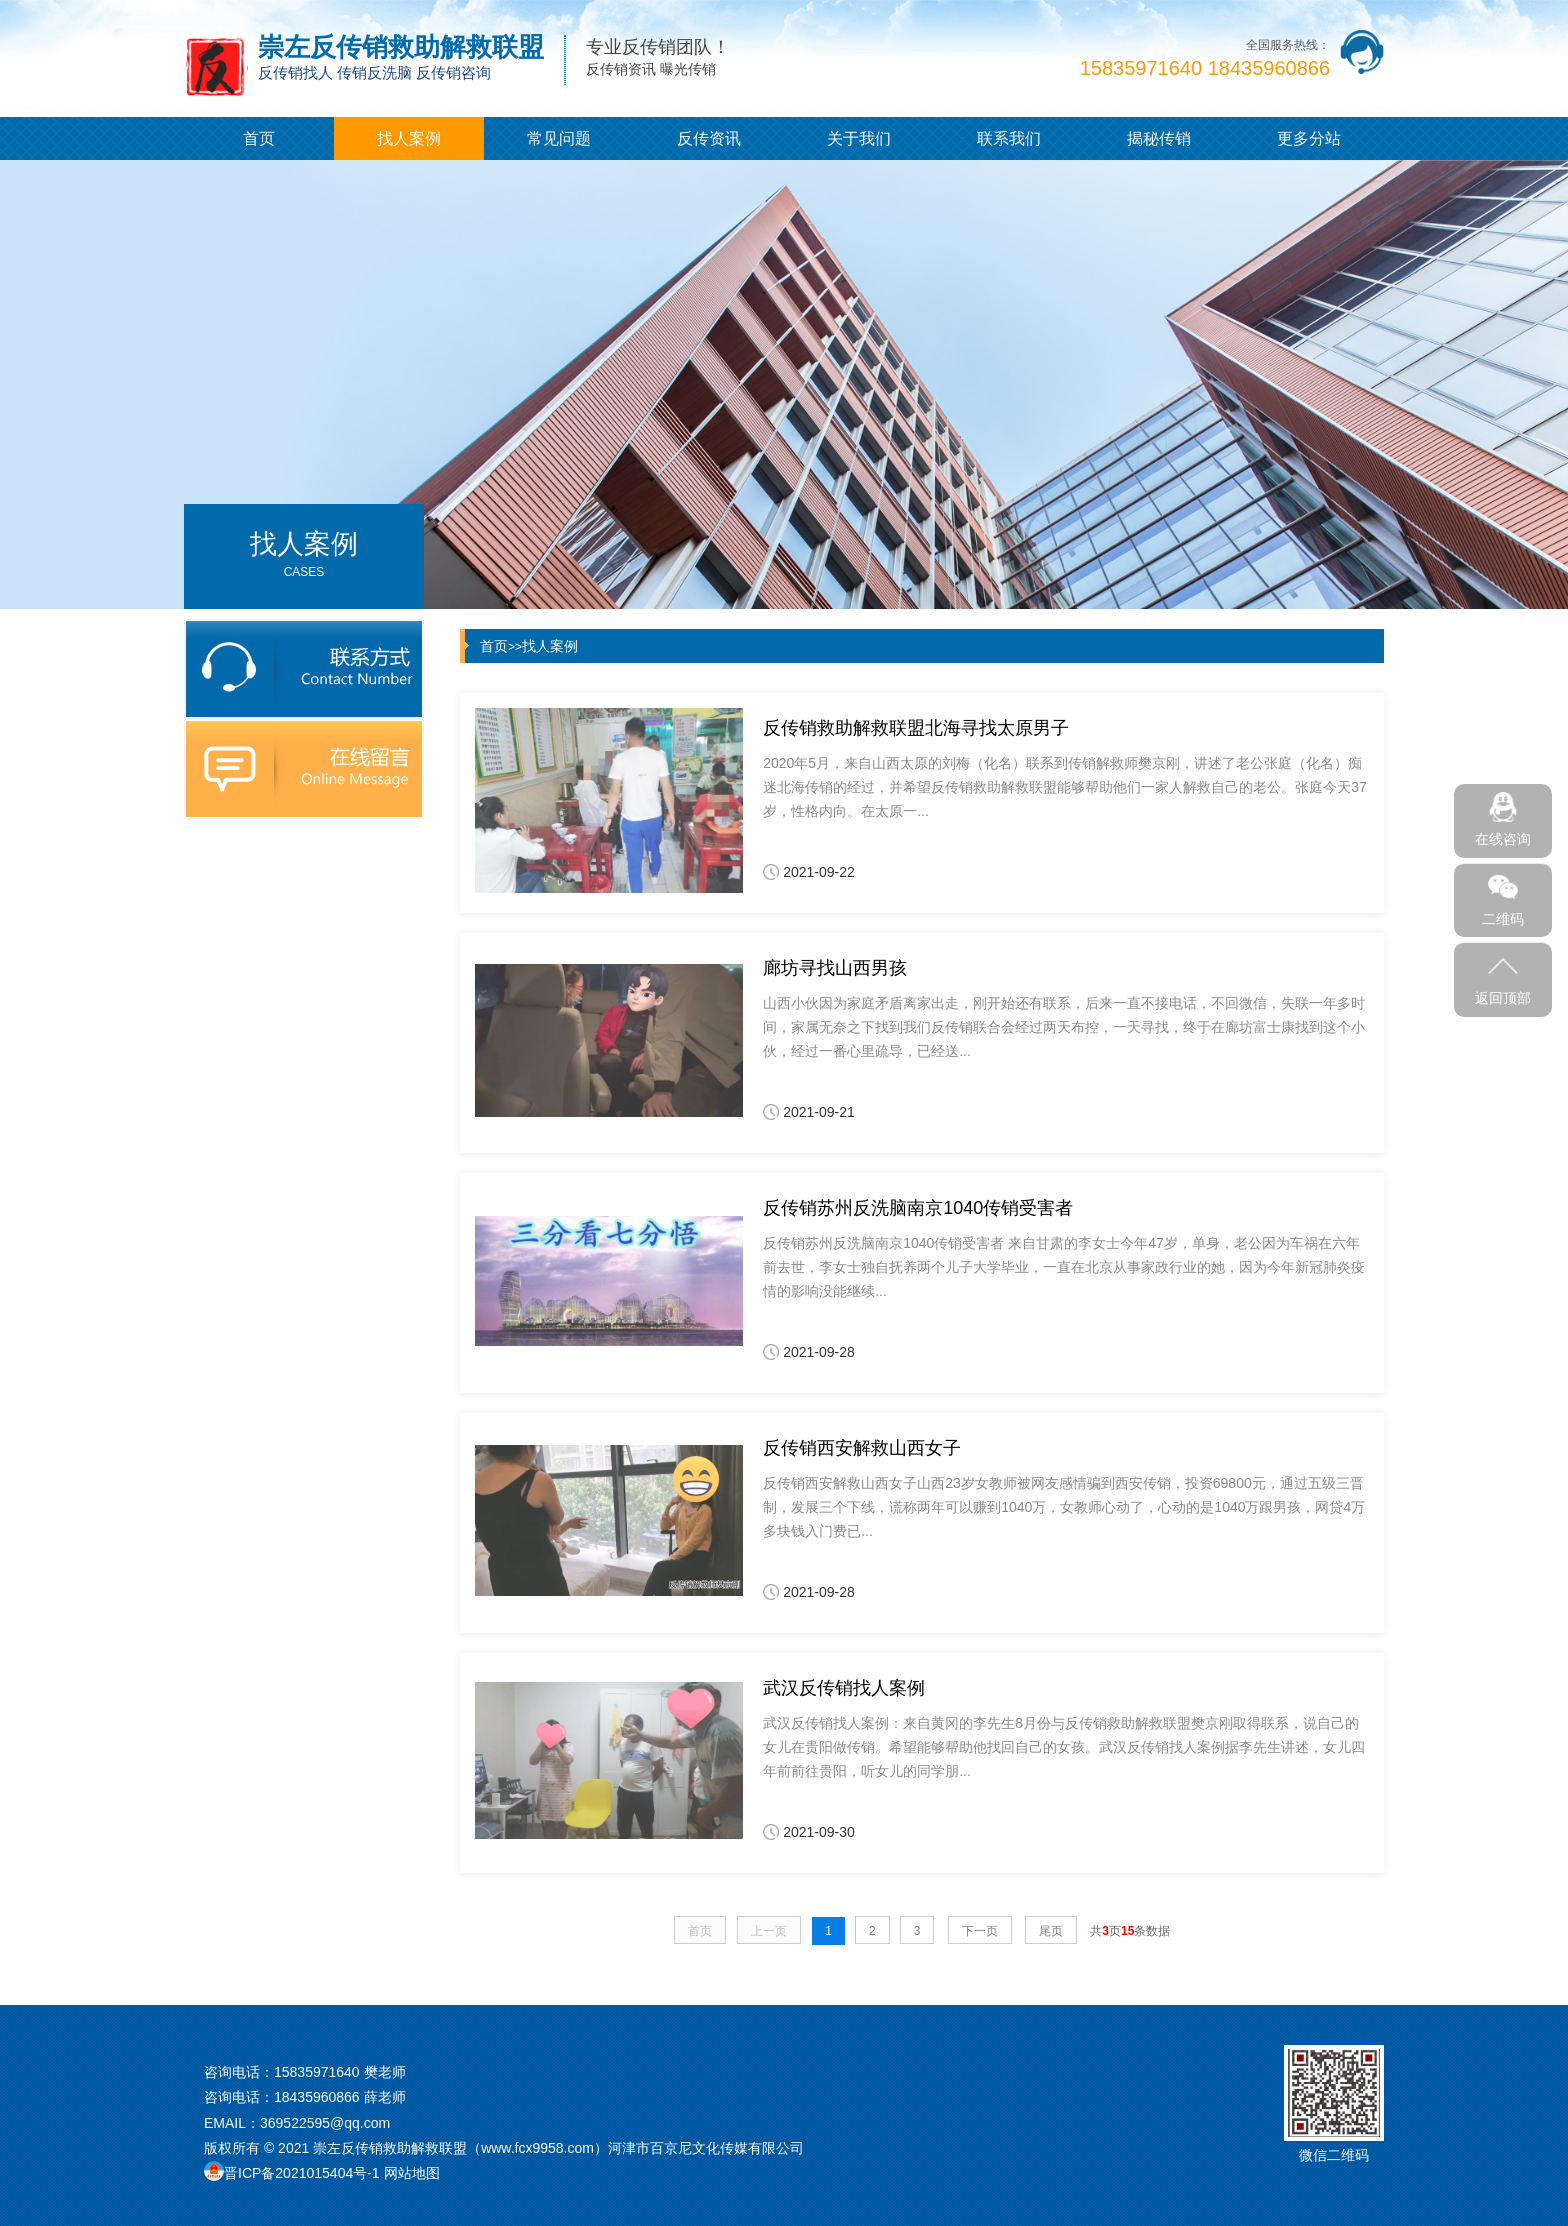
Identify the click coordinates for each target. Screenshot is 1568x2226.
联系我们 (1009, 138)
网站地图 (412, 2173)
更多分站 (1309, 138)
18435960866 (317, 2097)
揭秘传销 (1159, 138)
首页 (259, 138)
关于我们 (859, 138)
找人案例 (409, 138)
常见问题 (559, 138)
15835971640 (317, 2072)
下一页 (980, 1931)
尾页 (1051, 1931)
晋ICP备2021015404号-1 (302, 2173)
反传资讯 (709, 138)
